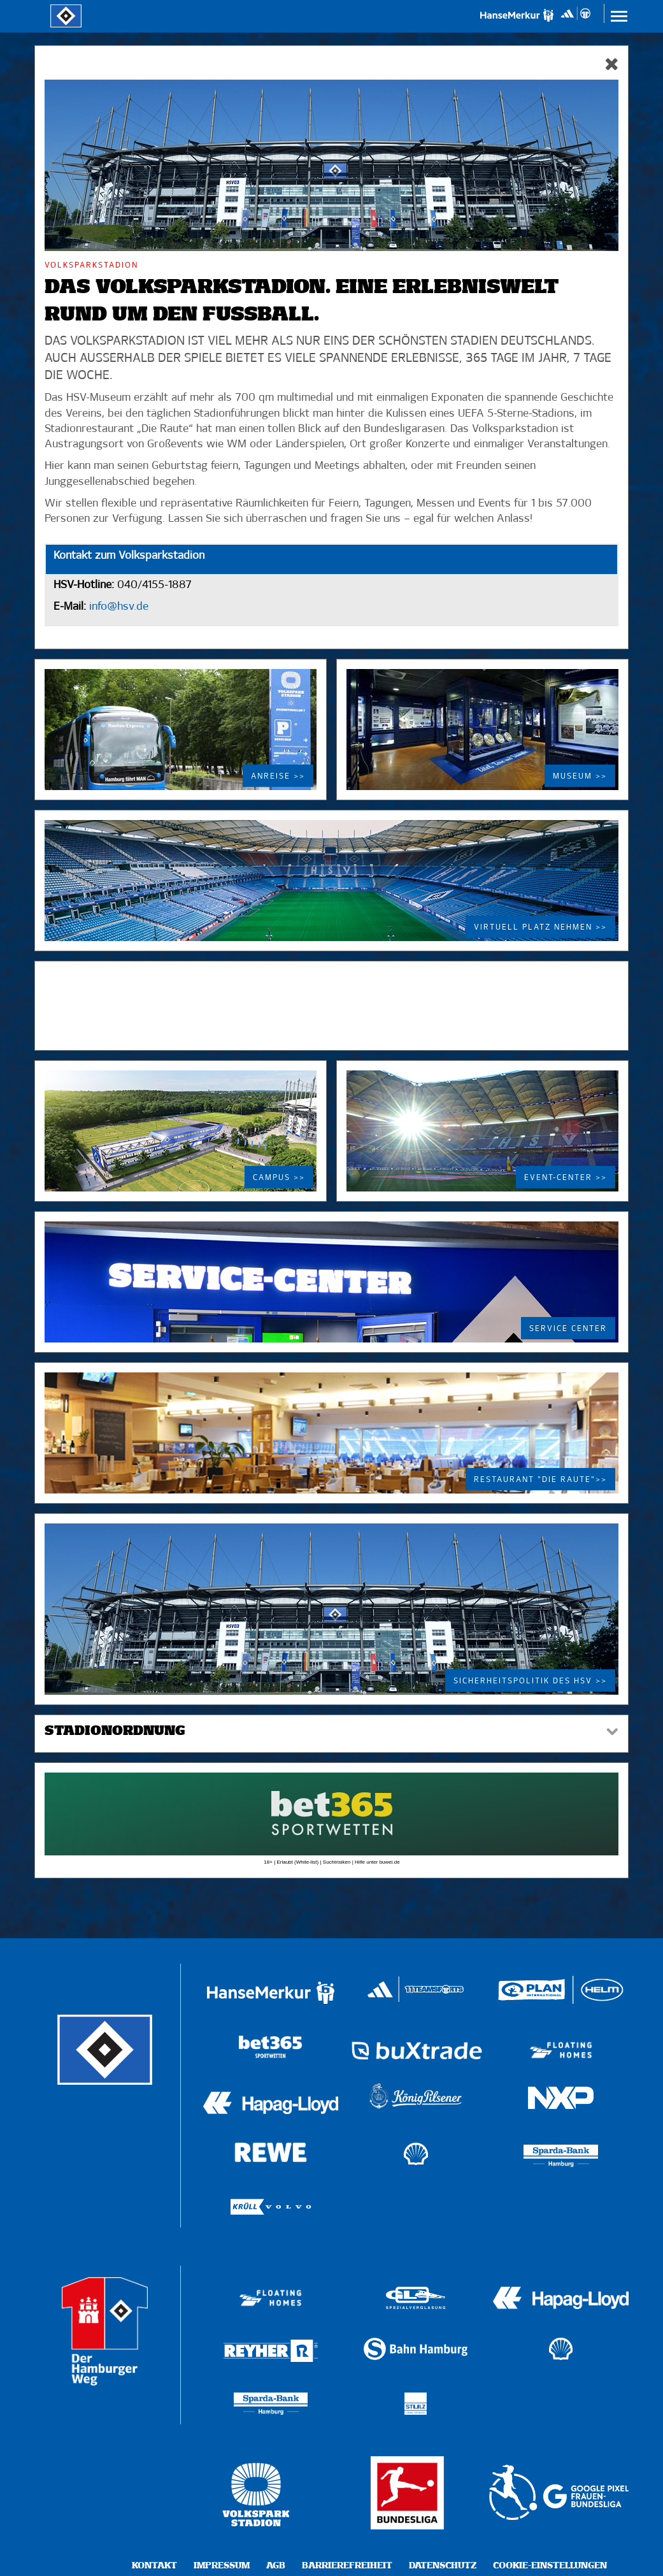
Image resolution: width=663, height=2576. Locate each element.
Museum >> (580, 777)
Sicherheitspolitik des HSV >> (530, 1681)
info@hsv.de (117, 606)
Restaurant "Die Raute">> (540, 1480)
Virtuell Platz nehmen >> (540, 928)
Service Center (568, 1329)
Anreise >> (278, 777)
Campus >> (279, 1178)
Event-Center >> (565, 1178)
